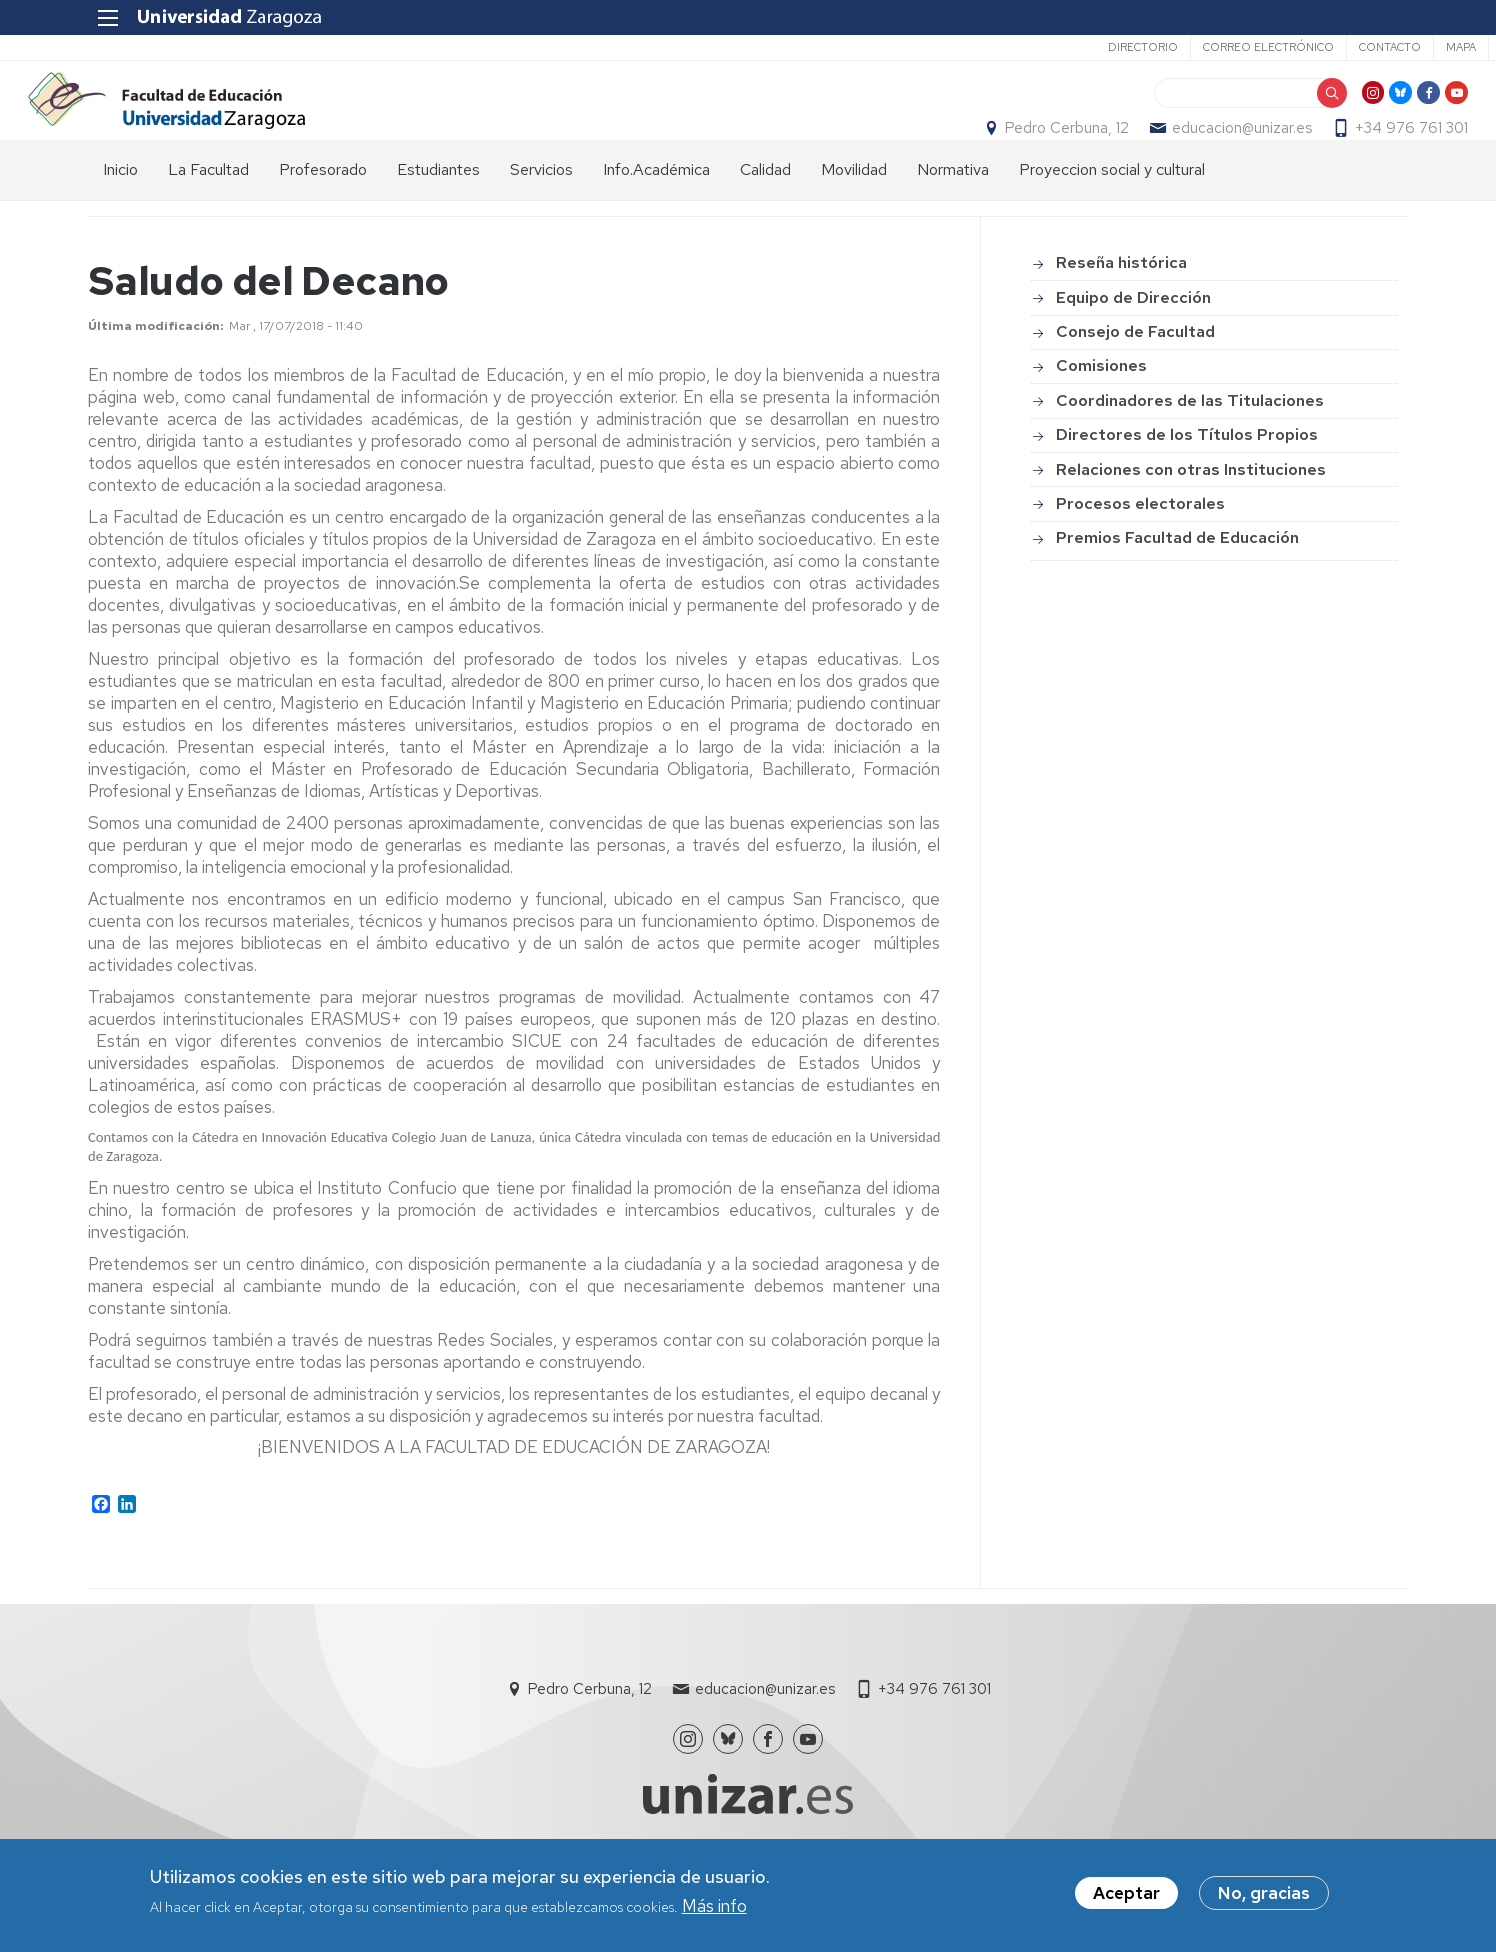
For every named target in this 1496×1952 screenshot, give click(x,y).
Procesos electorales (1140, 549)
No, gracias (1264, 1893)
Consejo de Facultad (1135, 377)
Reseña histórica (1121, 309)
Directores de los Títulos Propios (1187, 480)
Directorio (1062, 47)
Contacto (1309, 47)
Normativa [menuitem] (953, 215)
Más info (714, 1906)
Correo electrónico (1187, 47)
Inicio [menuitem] (120, 215)
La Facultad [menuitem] (208, 215)
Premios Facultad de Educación (1177, 584)
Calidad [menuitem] (765, 215)
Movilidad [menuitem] (854, 215)
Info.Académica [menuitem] (656, 215)
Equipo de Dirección (1133, 343)
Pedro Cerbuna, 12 (1007, 151)
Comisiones (1101, 412)
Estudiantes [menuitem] (438, 215)
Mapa (1380, 47)
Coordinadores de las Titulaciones (1190, 446)
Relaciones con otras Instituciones (1191, 515)
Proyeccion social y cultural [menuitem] (1112, 215)
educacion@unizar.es (1182, 151)
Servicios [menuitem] (541, 215)
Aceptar (1126, 1893)
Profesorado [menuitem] (323, 215)
